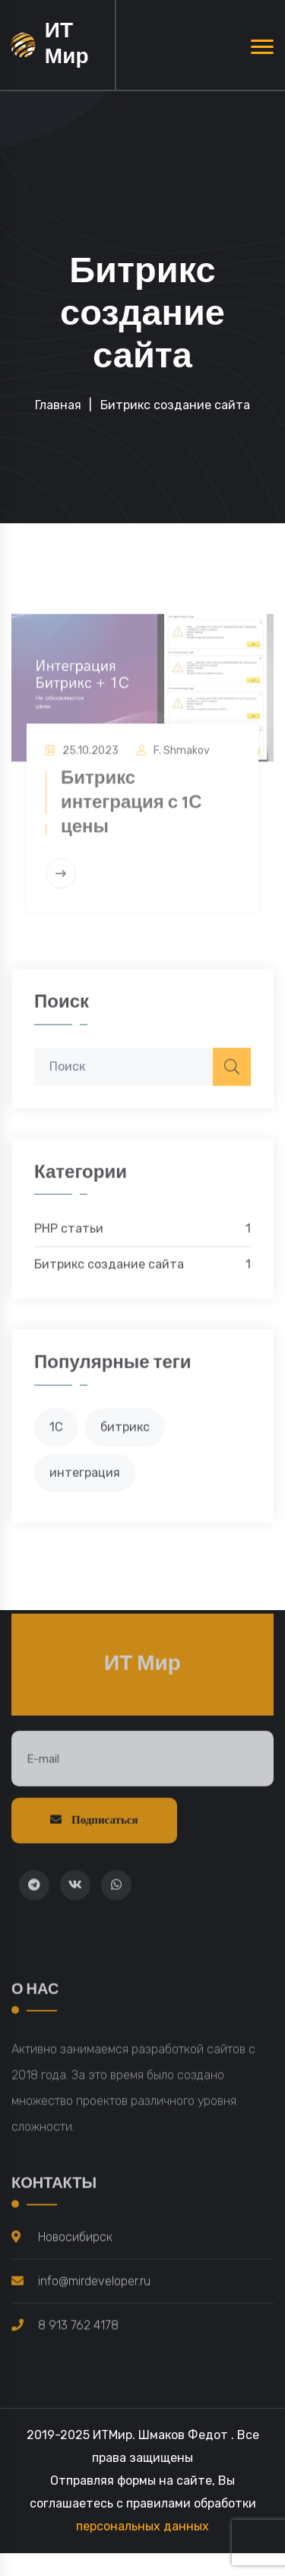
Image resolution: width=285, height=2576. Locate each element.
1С (56, 1432)
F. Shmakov (182, 760)
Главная (58, 405)
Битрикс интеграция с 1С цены (131, 812)
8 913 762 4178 (78, 2329)
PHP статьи (142, 1234)
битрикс (125, 1432)
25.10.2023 (90, 760)
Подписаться (94, 1825)
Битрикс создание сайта (142, 1270)
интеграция (84, 1477)
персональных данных (142, 2526)
